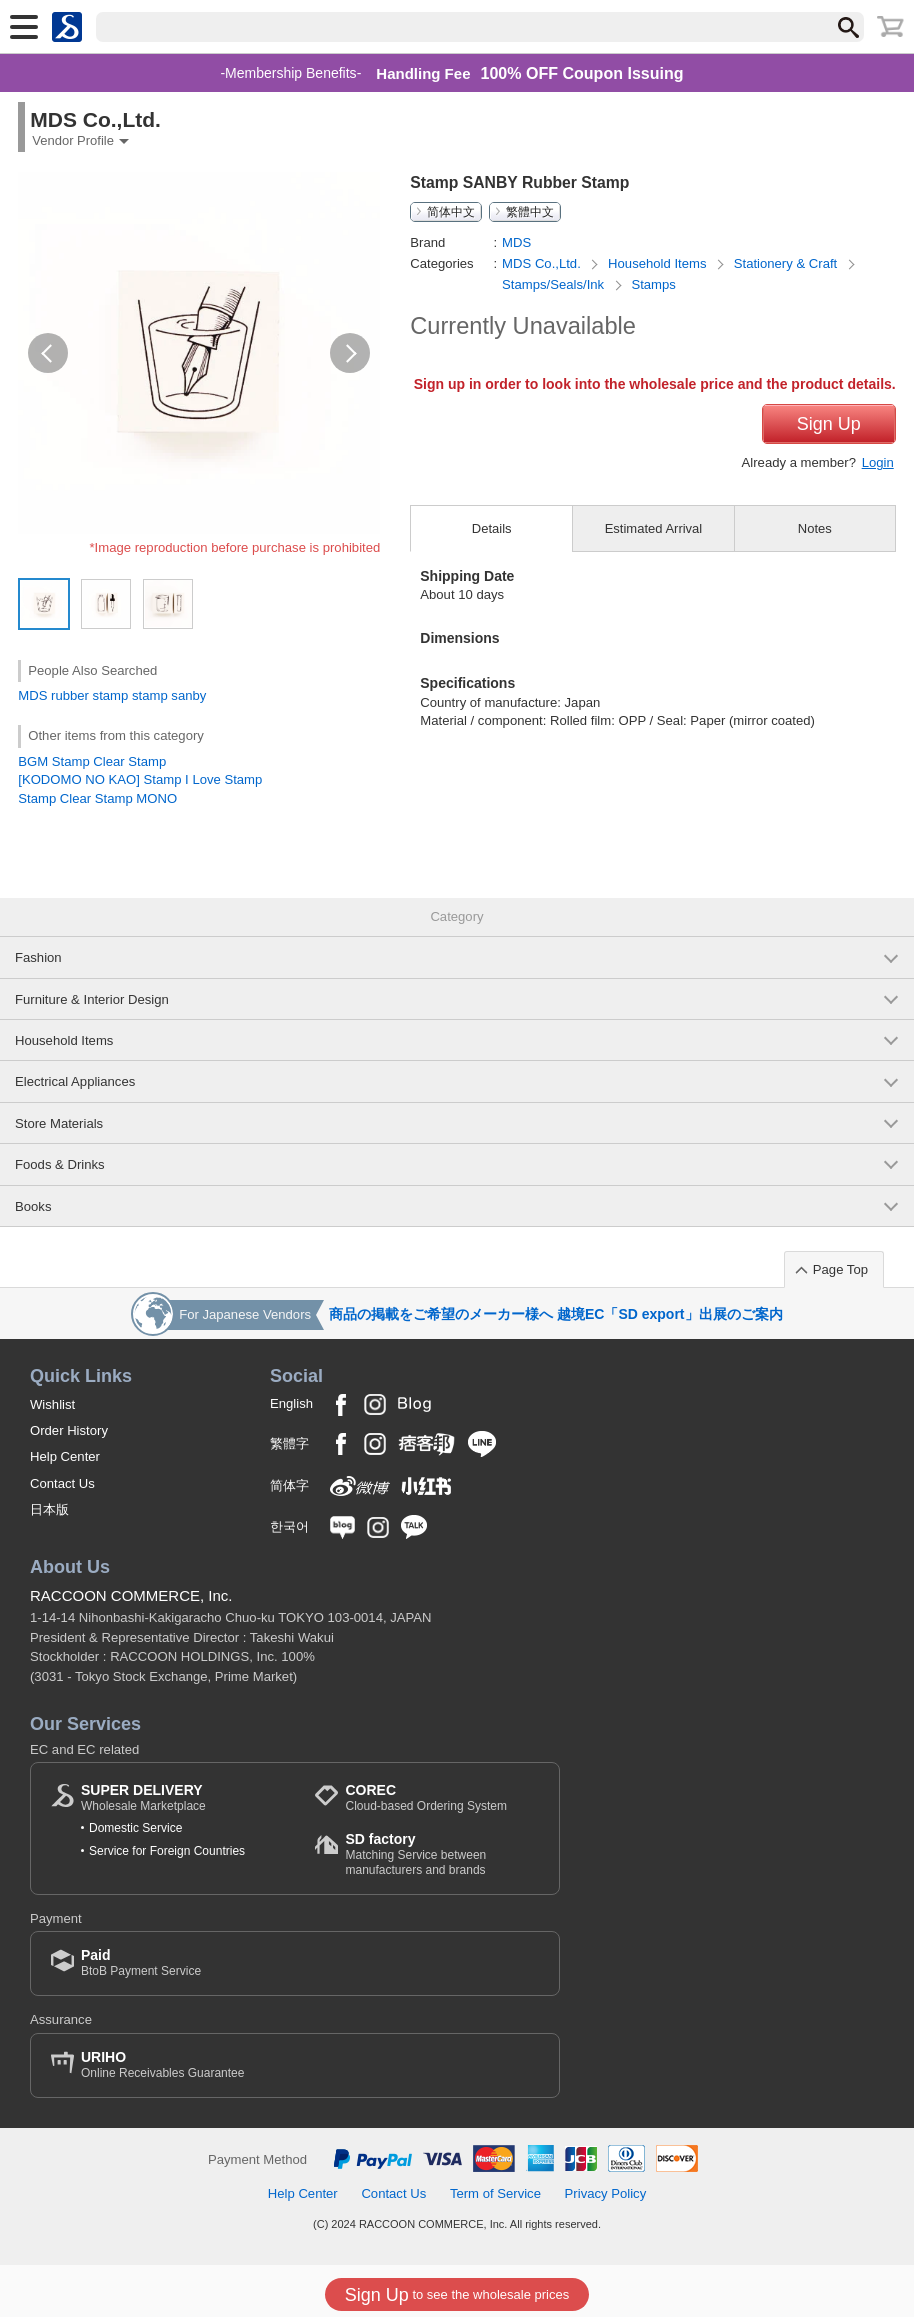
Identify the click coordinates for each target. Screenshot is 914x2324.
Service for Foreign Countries (167, 1858)
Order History (69, 1437)
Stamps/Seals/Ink (555, 284)
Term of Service (495, 2201)
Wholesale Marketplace (143, 1805)
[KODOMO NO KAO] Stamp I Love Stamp (140, 779)
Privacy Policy (606, 2201)
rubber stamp (89, 695)
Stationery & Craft (787, 263)
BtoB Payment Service (141, 1970)
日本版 (49, 1517)
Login (878, 502)
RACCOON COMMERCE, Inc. (131, 1603)
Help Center (65, 1464)
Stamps (653, 284)
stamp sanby (169, 695)
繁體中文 (530, 212)
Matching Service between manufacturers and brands (442, 1861)
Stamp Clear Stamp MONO (97, 798)
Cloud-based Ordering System (425, 1805)
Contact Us (62, 1490)
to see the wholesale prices (457, 2295)
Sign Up (829, 464)
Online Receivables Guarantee (162, 2071)
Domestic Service (135, 1836)
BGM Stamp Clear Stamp (92, 761)
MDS (32, 695)
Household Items (659, 263)
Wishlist (52, 1411)
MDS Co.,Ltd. (543, 263)
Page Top (840, 1276)
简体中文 (451, 212)
